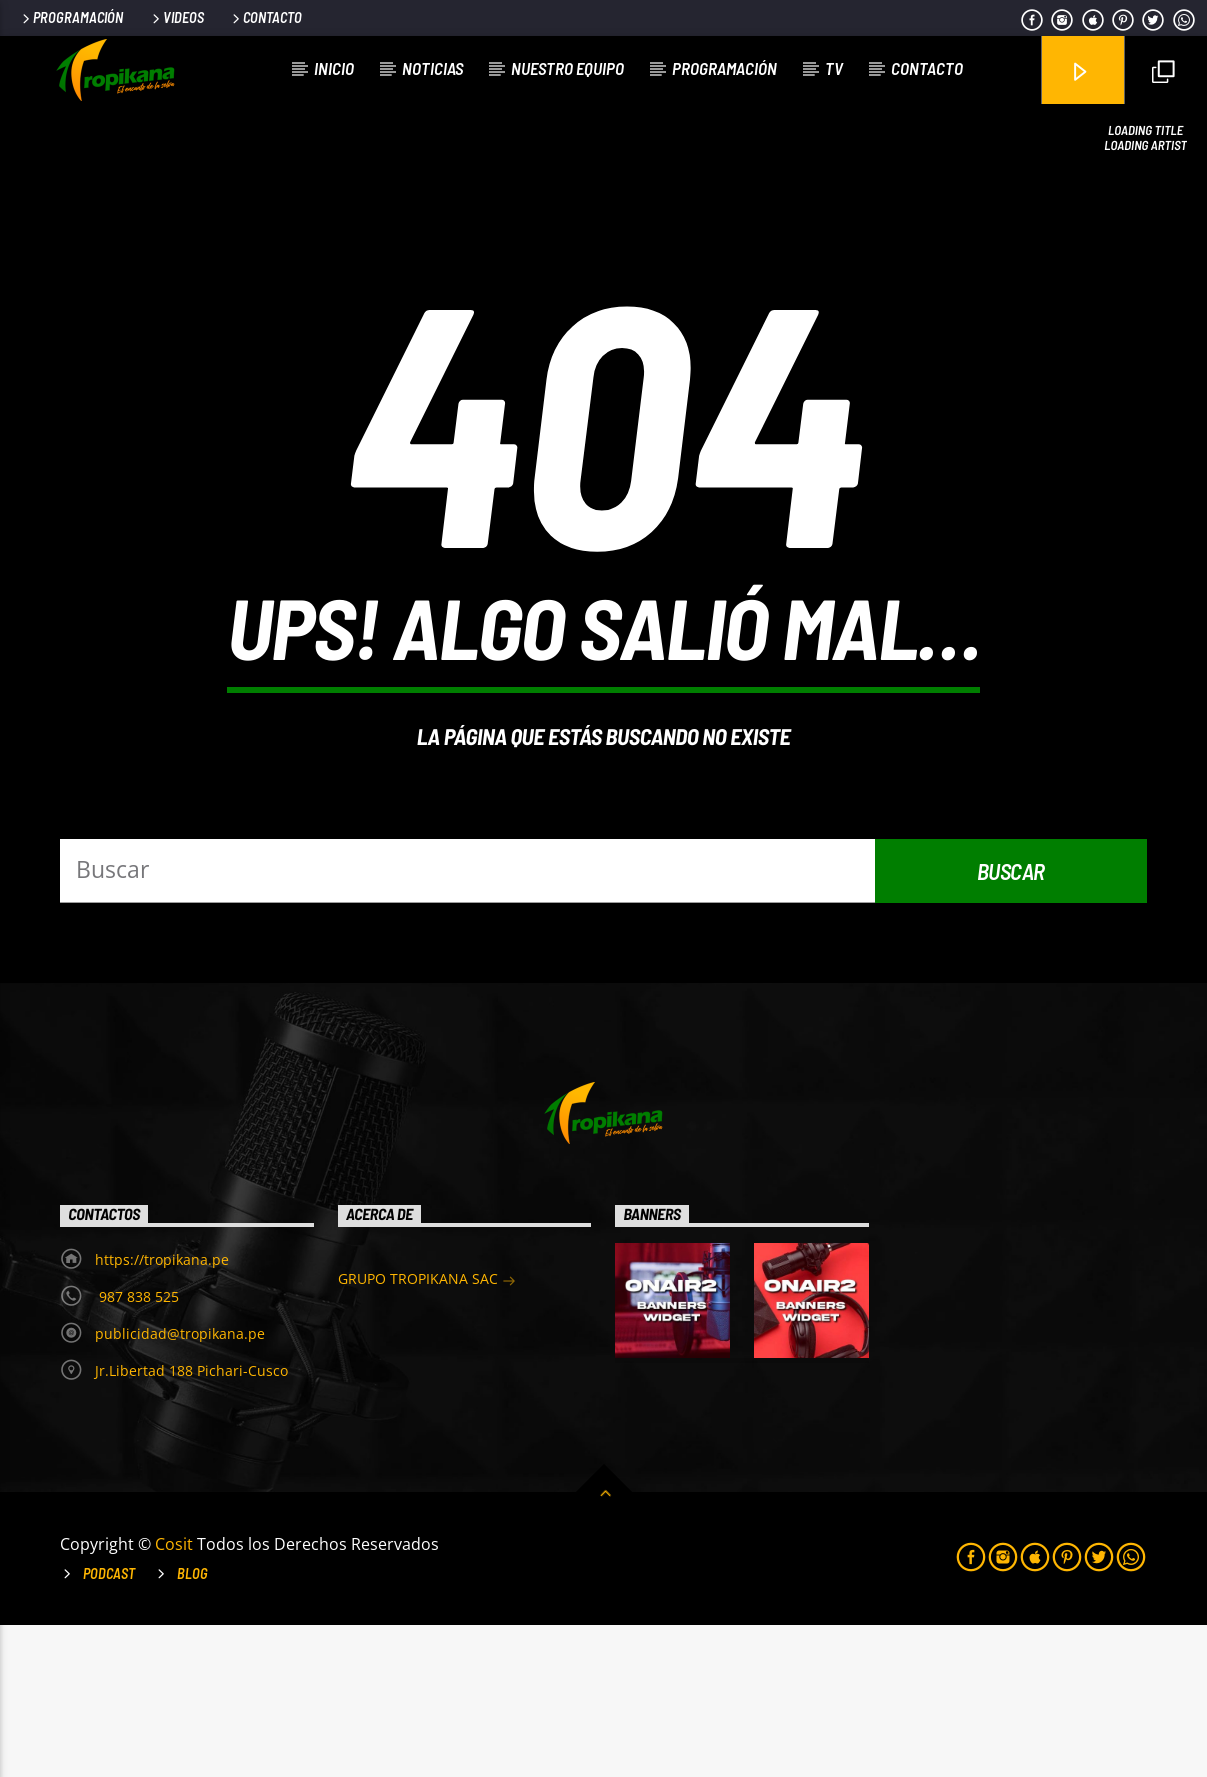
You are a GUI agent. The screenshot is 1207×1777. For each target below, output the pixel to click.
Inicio (334, 68)
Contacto (265, 17)
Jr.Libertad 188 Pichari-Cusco (191, 1522)
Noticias (432, 68)
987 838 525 (137, 1448)
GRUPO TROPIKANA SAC (427, 1432)
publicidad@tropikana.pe (180, 1485)
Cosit (176, 1696)
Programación (71, 17)
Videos (176, 17)
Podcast (109, 1725)
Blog (192, 1725)
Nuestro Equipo (567, 68)
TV (834, 68)
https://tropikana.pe (162, 1411)
